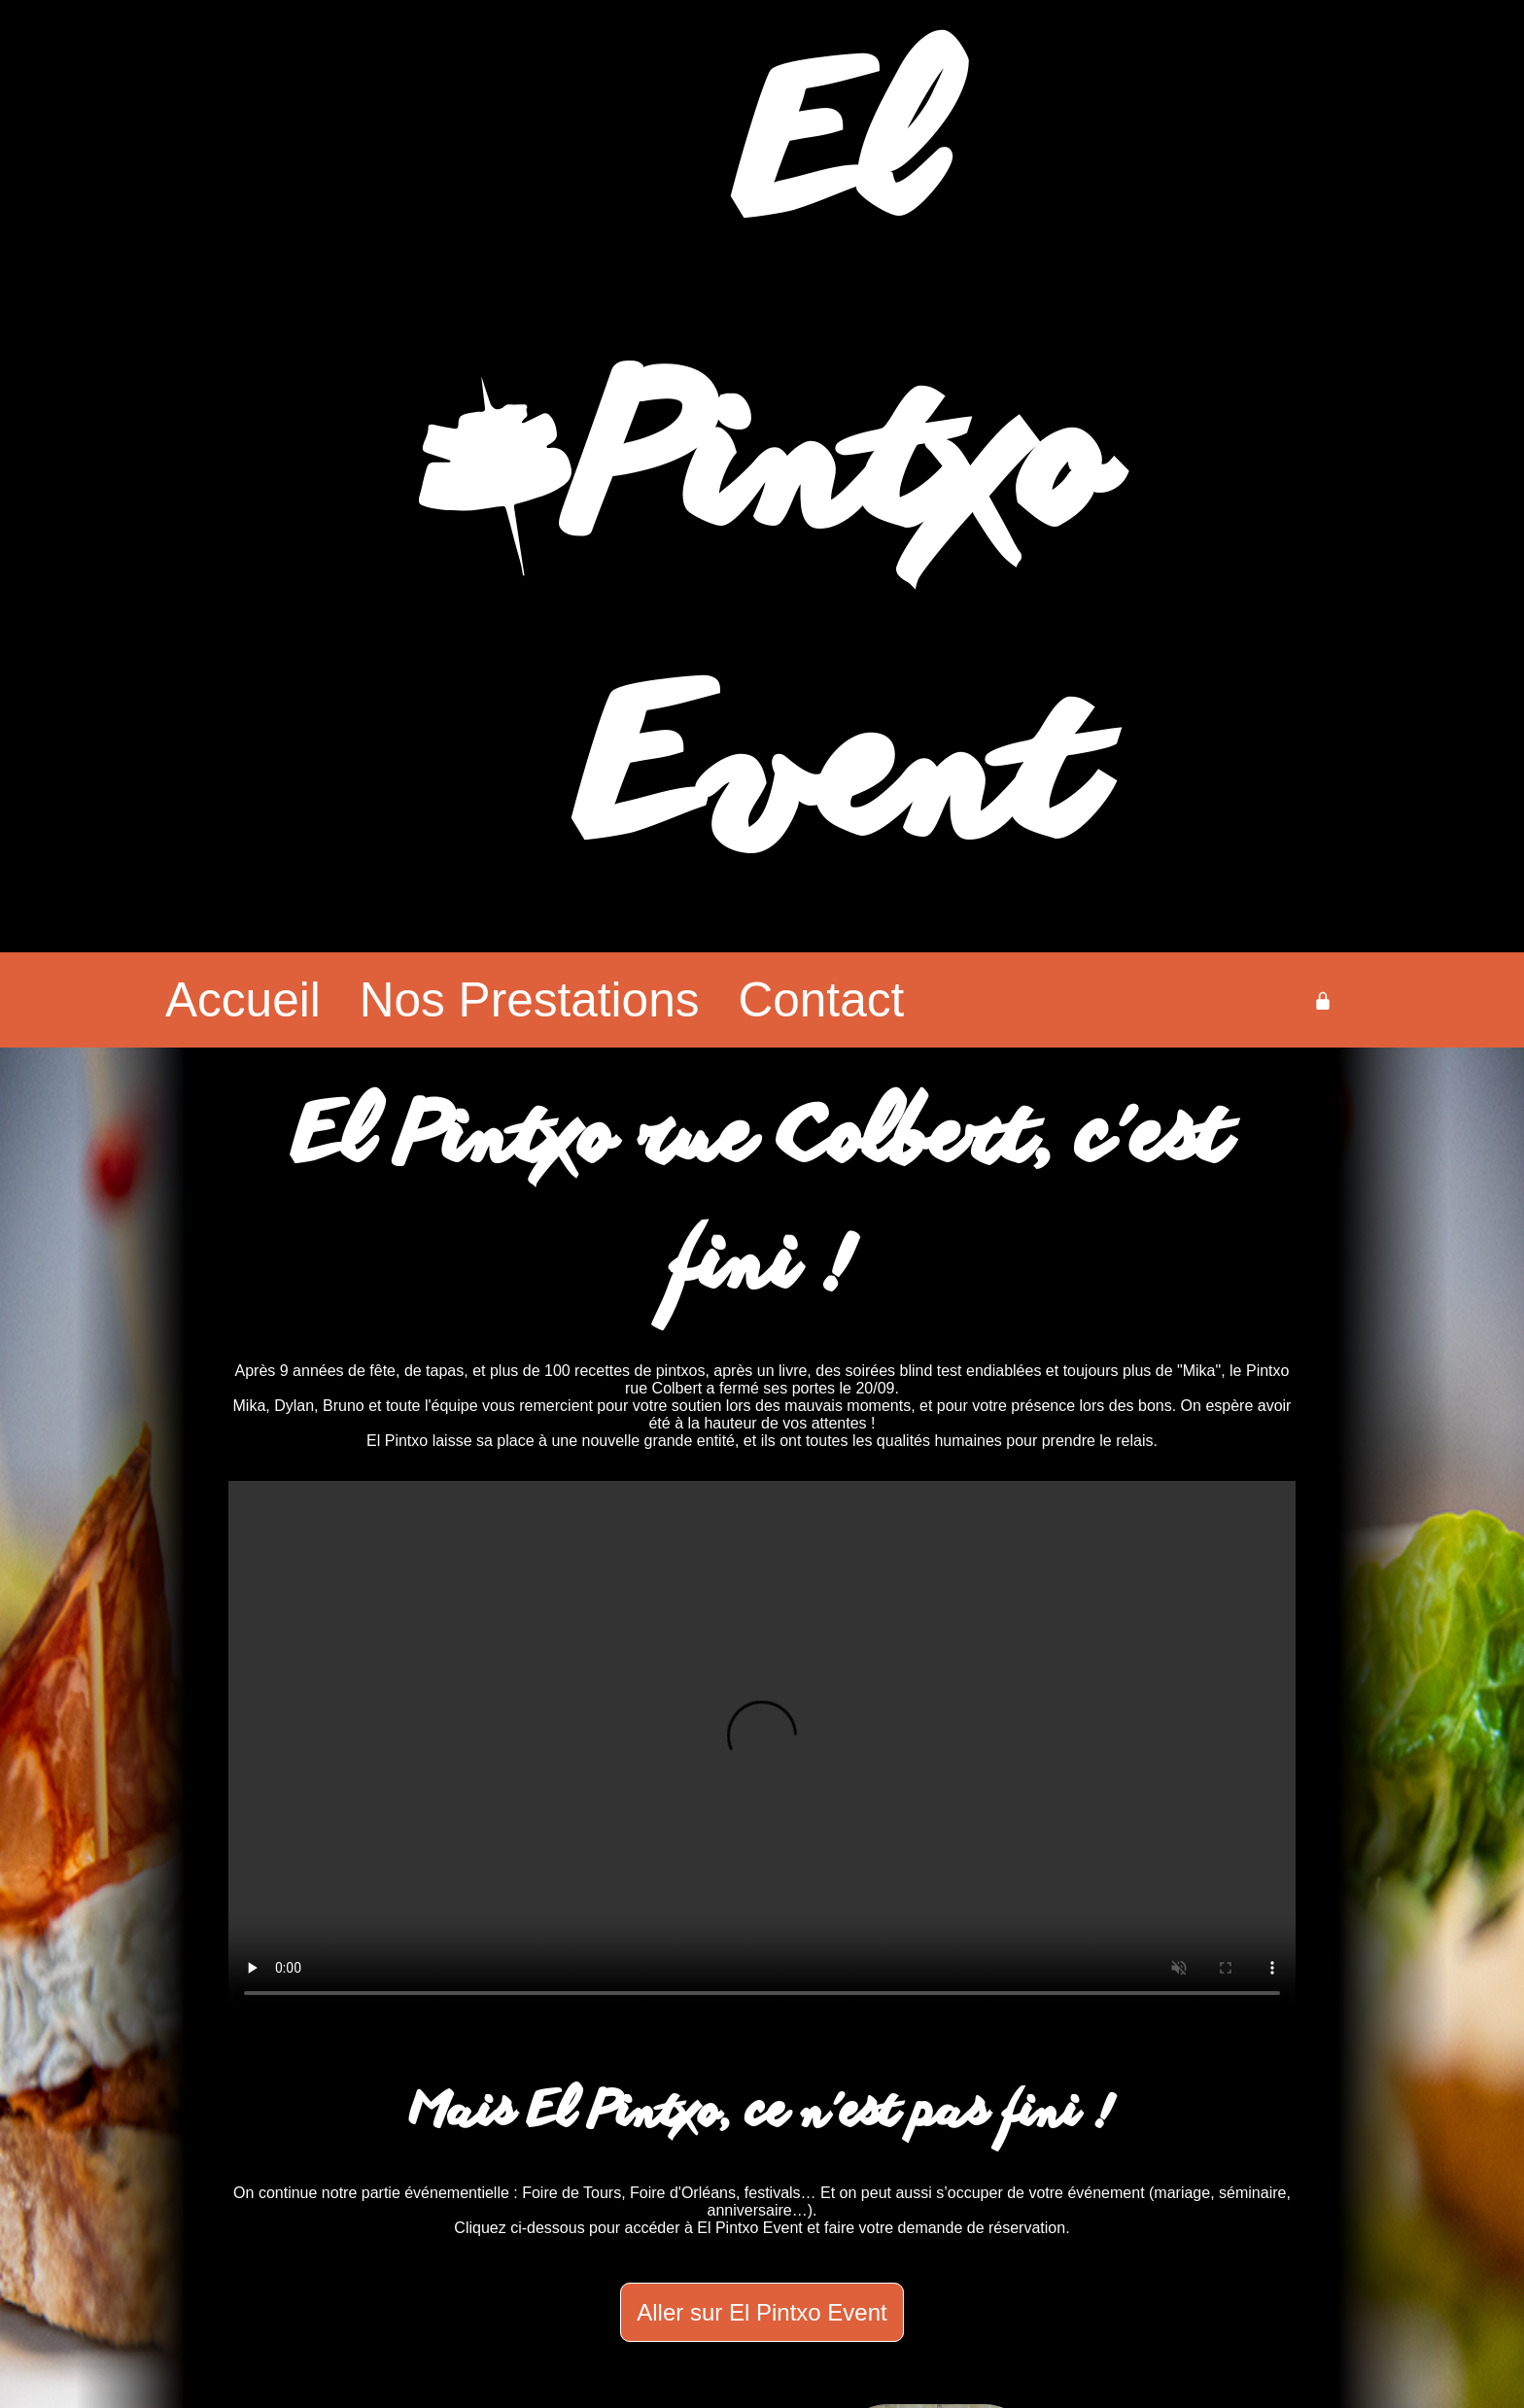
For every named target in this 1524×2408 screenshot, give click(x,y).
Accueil (243, 1000)
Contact (821, 1000)
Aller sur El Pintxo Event (761, 2312)
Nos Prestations (530, 1000)
